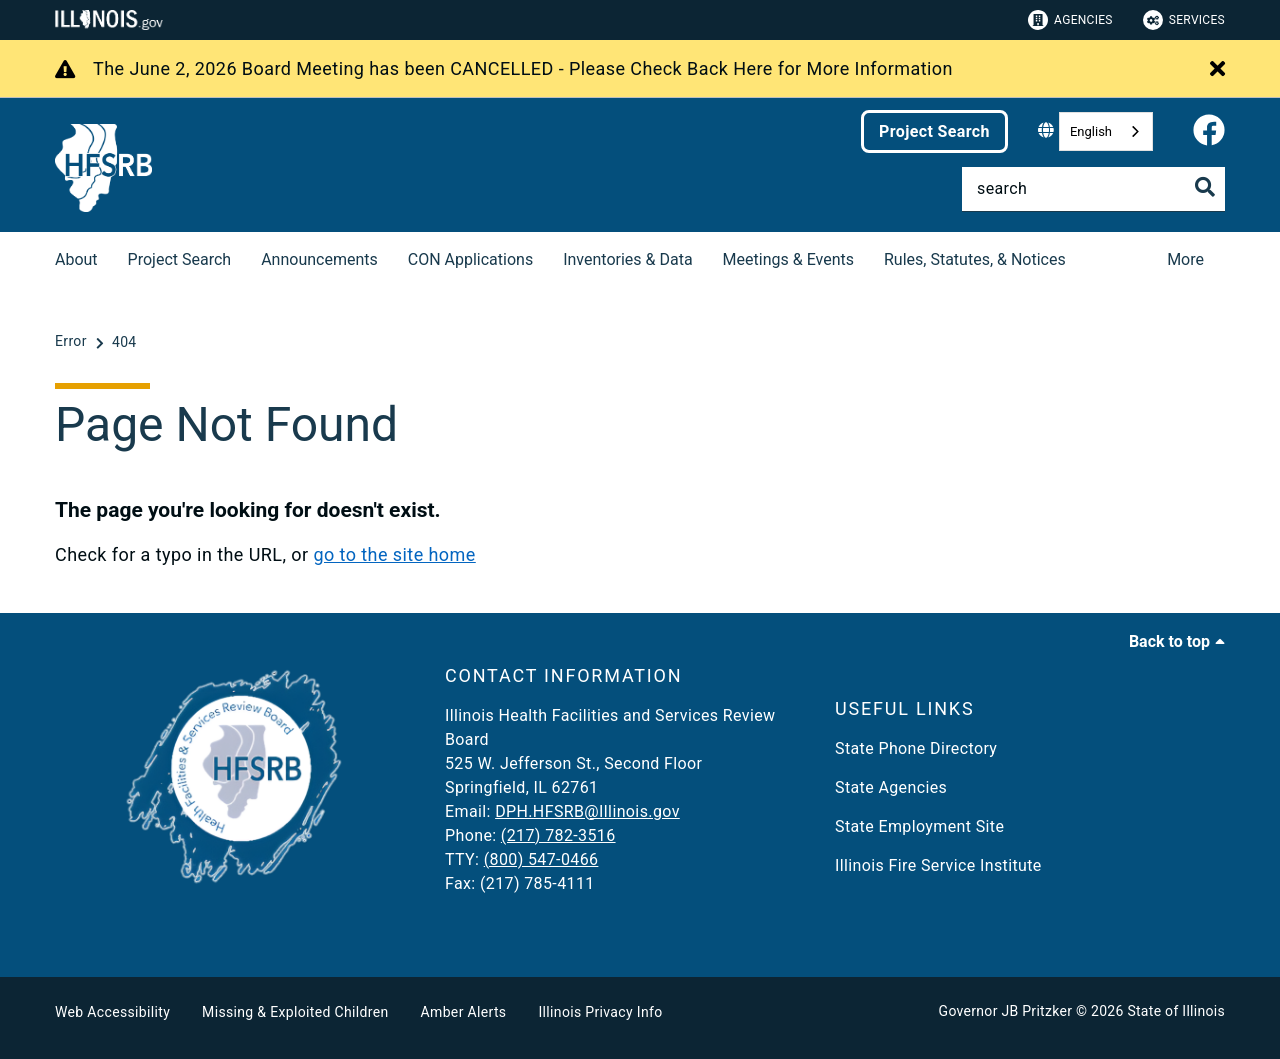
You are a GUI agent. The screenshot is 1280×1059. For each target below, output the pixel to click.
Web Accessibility (112, 1012)
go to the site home (394, 554)
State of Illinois (1176, 1011)
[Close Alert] (1217, 70)
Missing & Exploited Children (295, 1012)
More (1185, 259)
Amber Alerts (464, 1012)
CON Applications (470, 259)
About (76, 259)
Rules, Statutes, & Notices (975, 259)
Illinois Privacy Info (600, 1012)
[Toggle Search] (1205, 187)
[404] (124, 342)
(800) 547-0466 (541, 859)
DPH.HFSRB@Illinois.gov (587, 811)
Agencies (1070, 20)
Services (1184, 20)
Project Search (934, 131)
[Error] (73, 342)
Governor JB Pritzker (1006, 1011)
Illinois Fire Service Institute (938, 865)
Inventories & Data (627, 259)
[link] (1209, 131)
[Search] (1093, 189)
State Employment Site (919, 826)
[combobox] (1106, 131)
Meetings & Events (788, 259)
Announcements (319, 259)
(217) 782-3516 (558, 835)
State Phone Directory (916, 748)
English (1091, 131)
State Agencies (891, 787)
